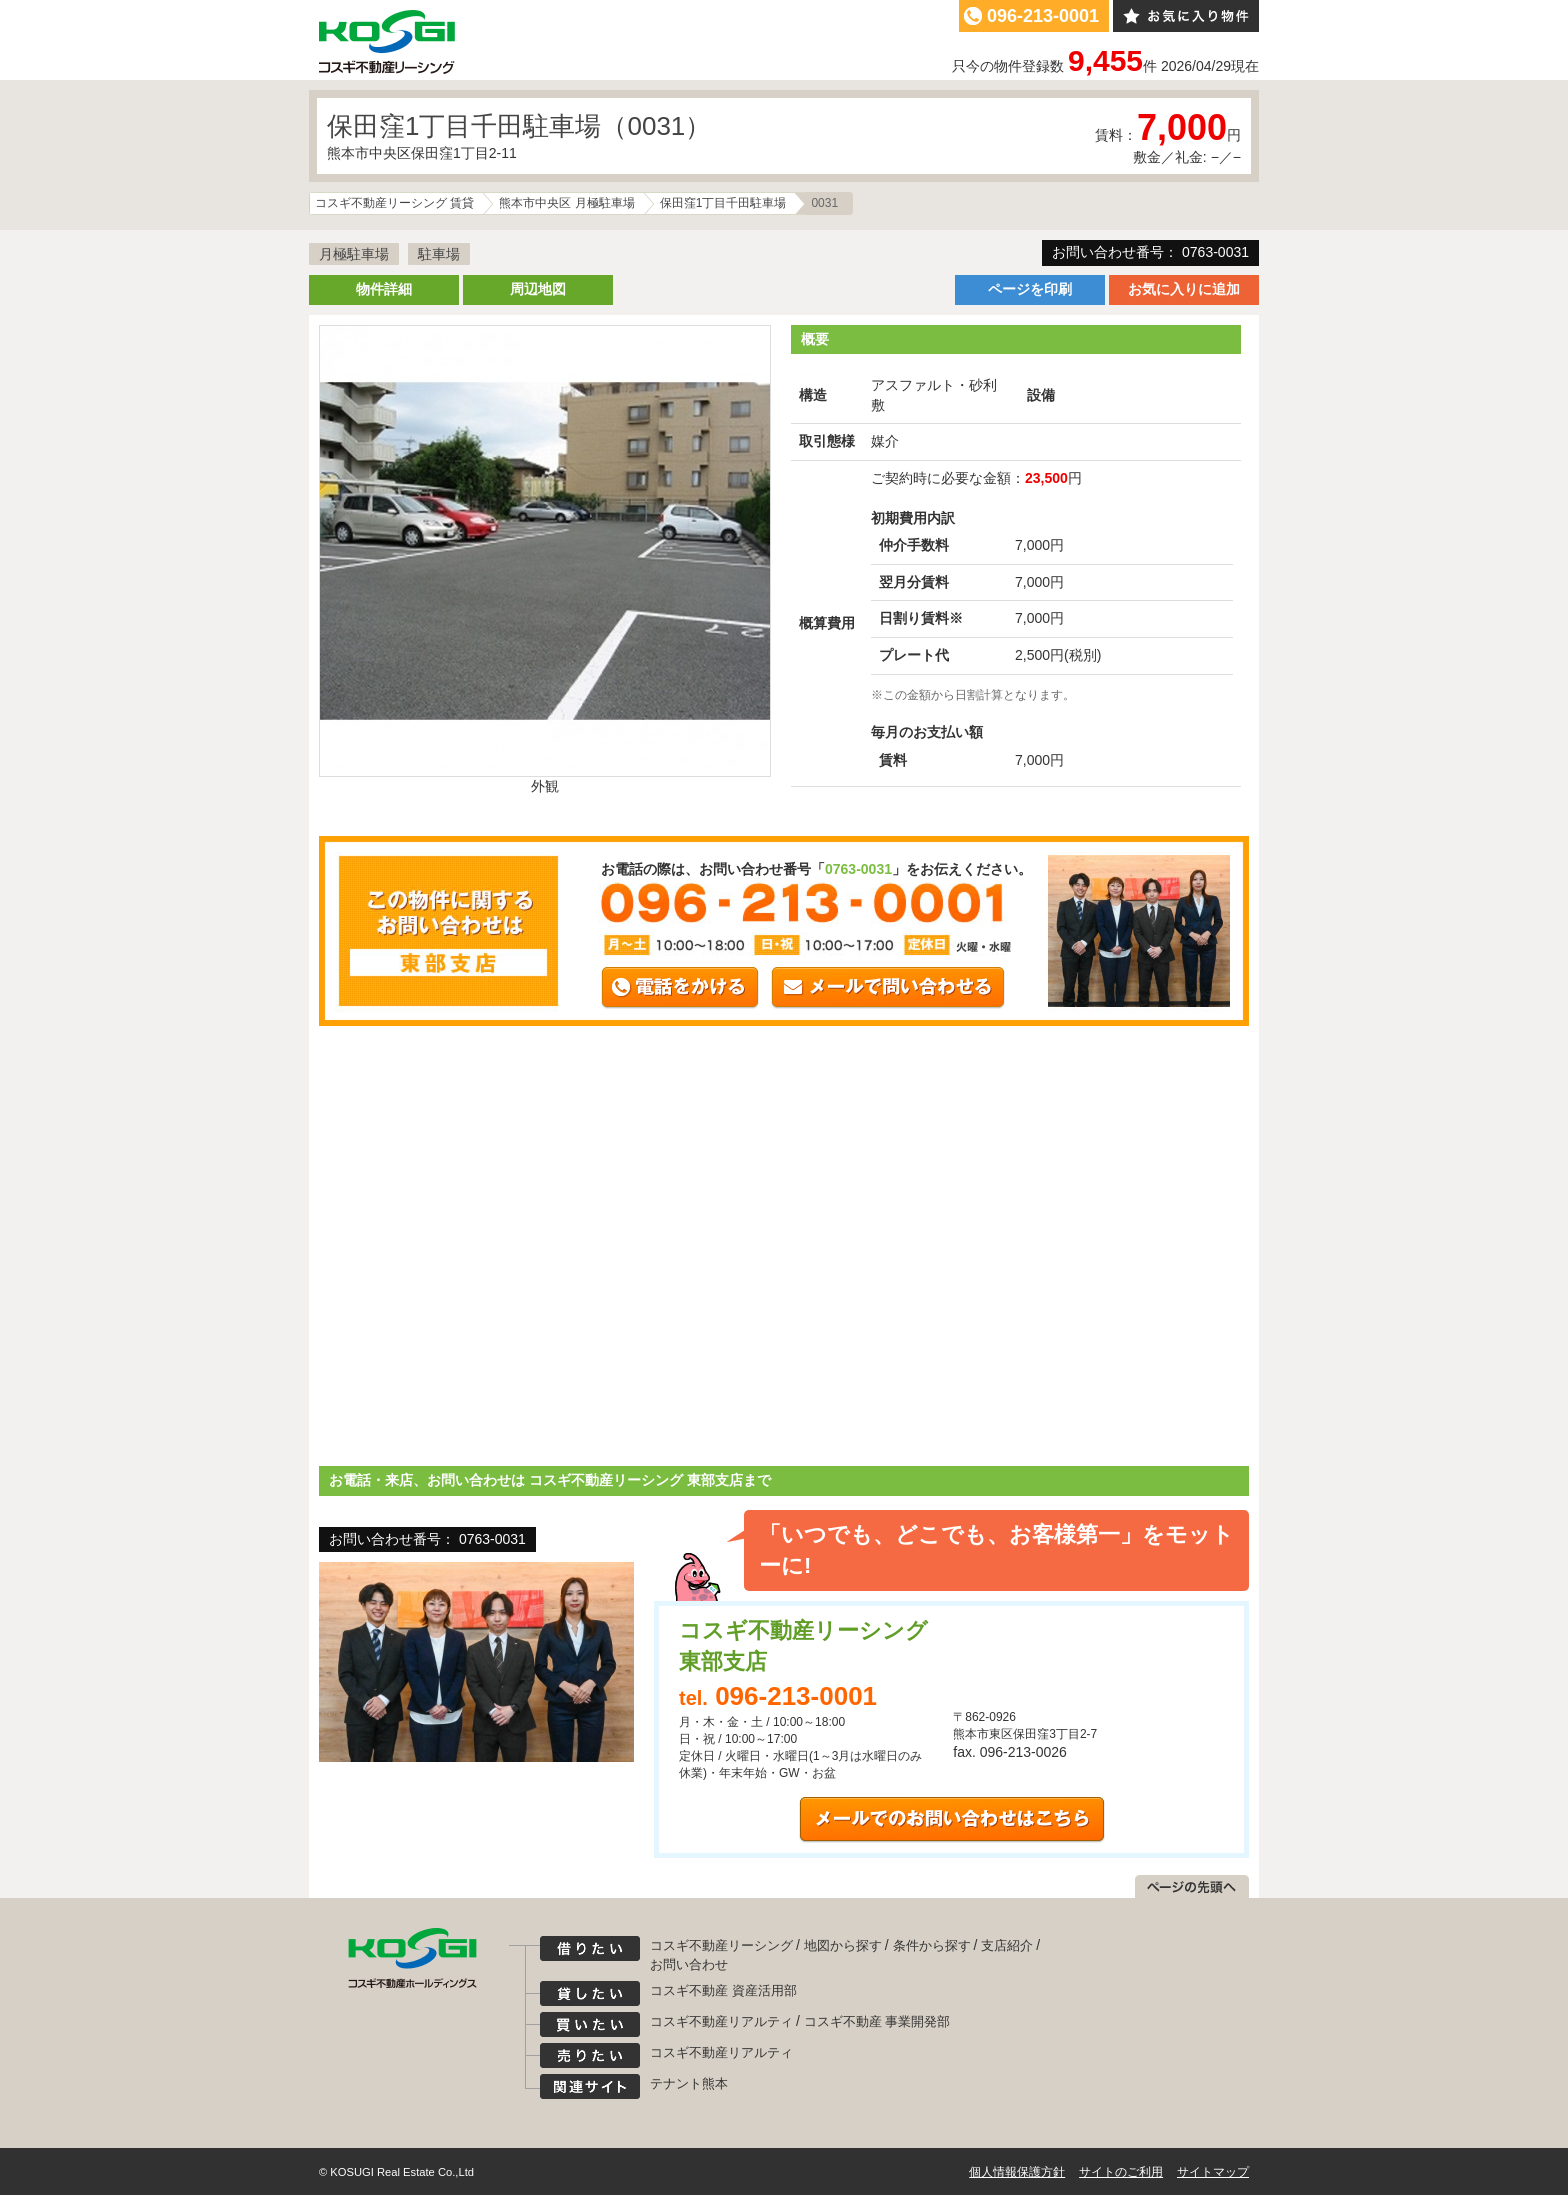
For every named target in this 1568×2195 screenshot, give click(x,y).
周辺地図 (538, 289)
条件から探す (932, 1945)
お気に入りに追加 (1184, 289)
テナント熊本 (689, 2083)
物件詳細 (384, 289)
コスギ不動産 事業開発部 (877, 2021)
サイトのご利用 (1121, 2172)
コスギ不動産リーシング (721, 1945)
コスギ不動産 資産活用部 (723, 1990)
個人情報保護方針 (1017, 2172)
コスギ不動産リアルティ (721, 2021)
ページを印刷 (1030, 289)
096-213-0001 (1043, 16)
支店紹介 (1007, 1945)
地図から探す (843, 1945)
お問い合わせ (689, 1964)
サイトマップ (1213, 2172)
